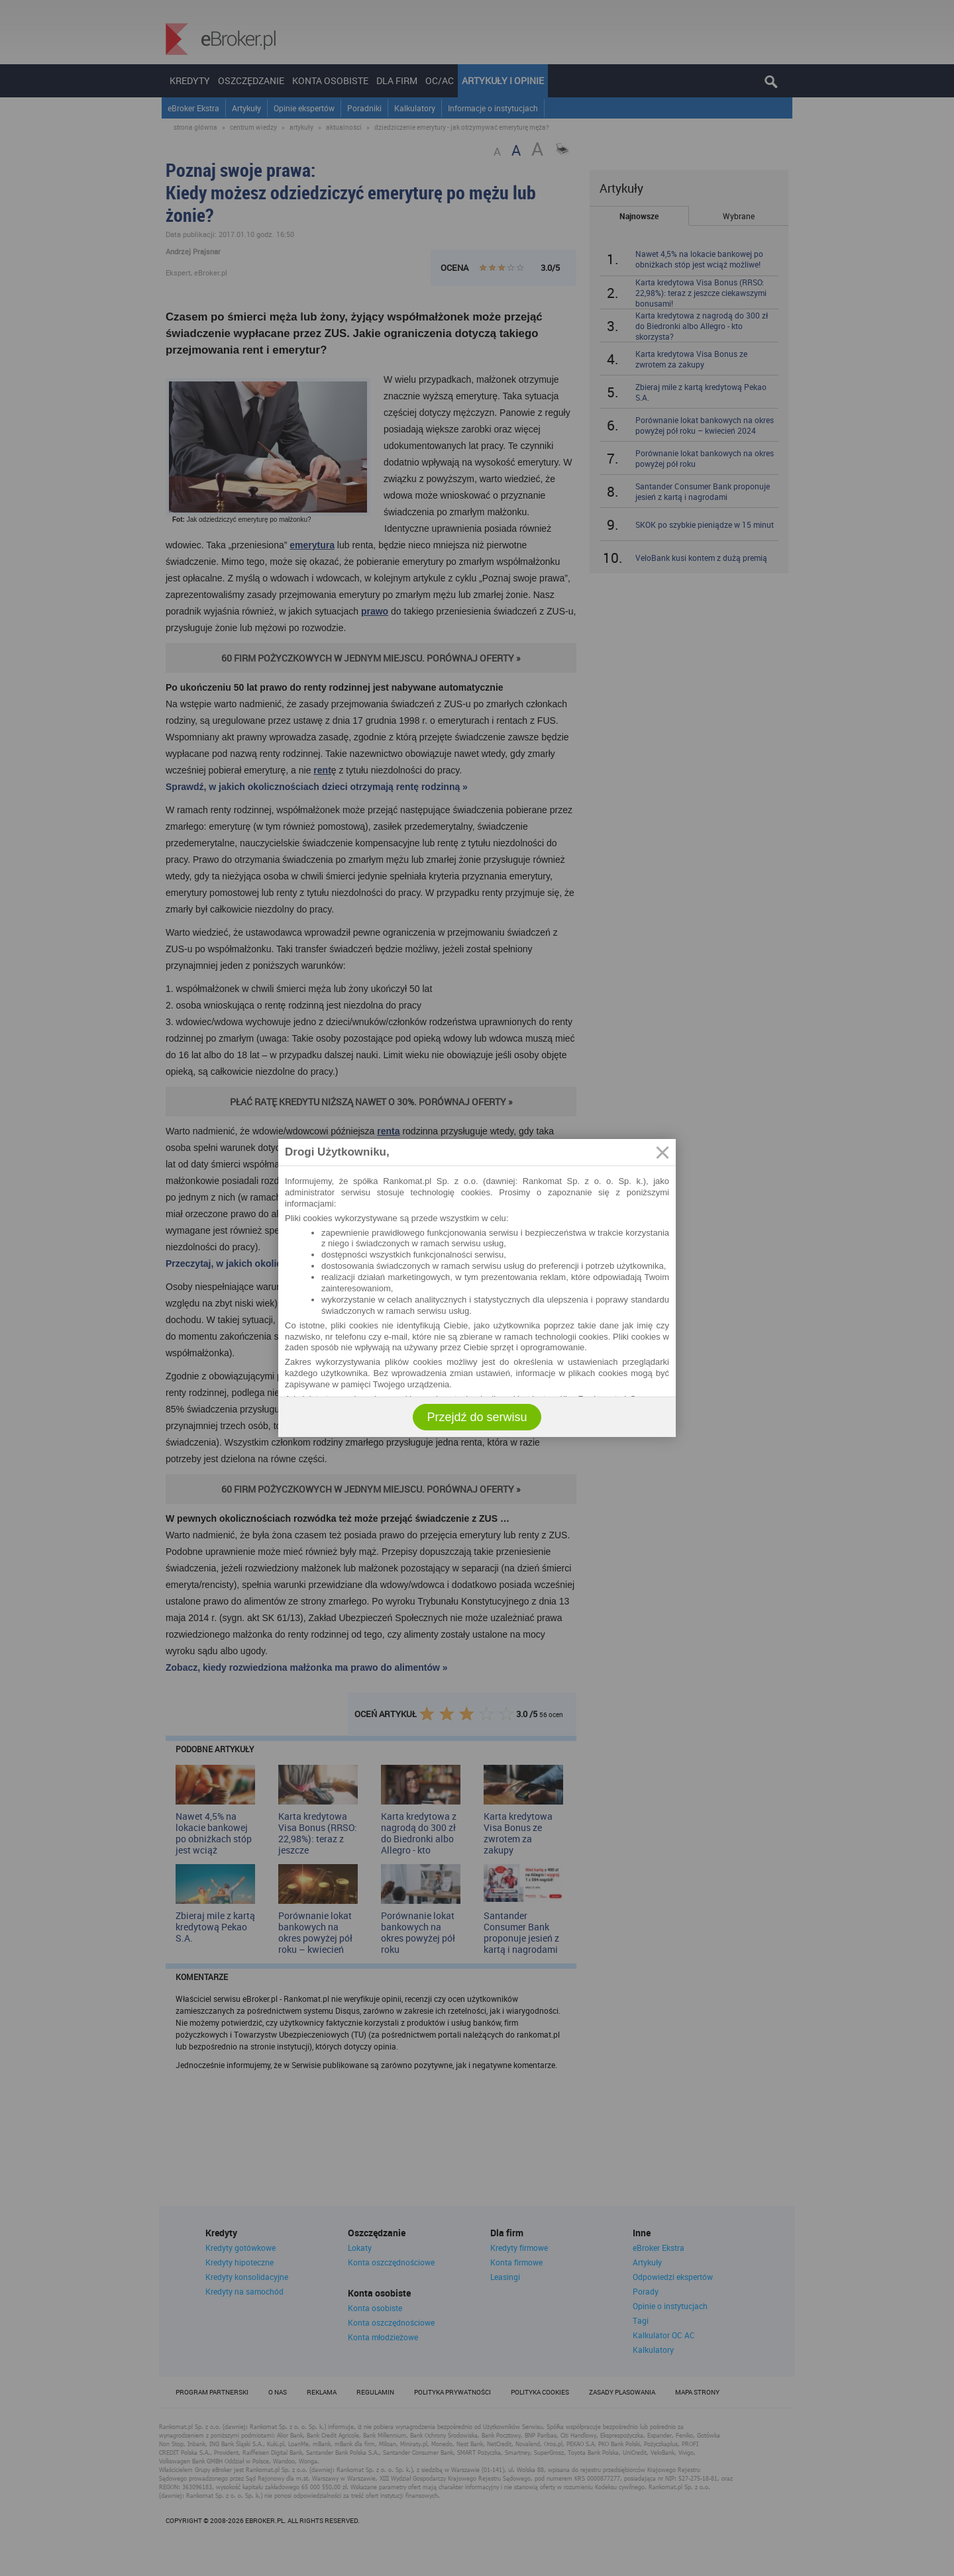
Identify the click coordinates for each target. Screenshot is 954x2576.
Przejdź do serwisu (477, 1417)
